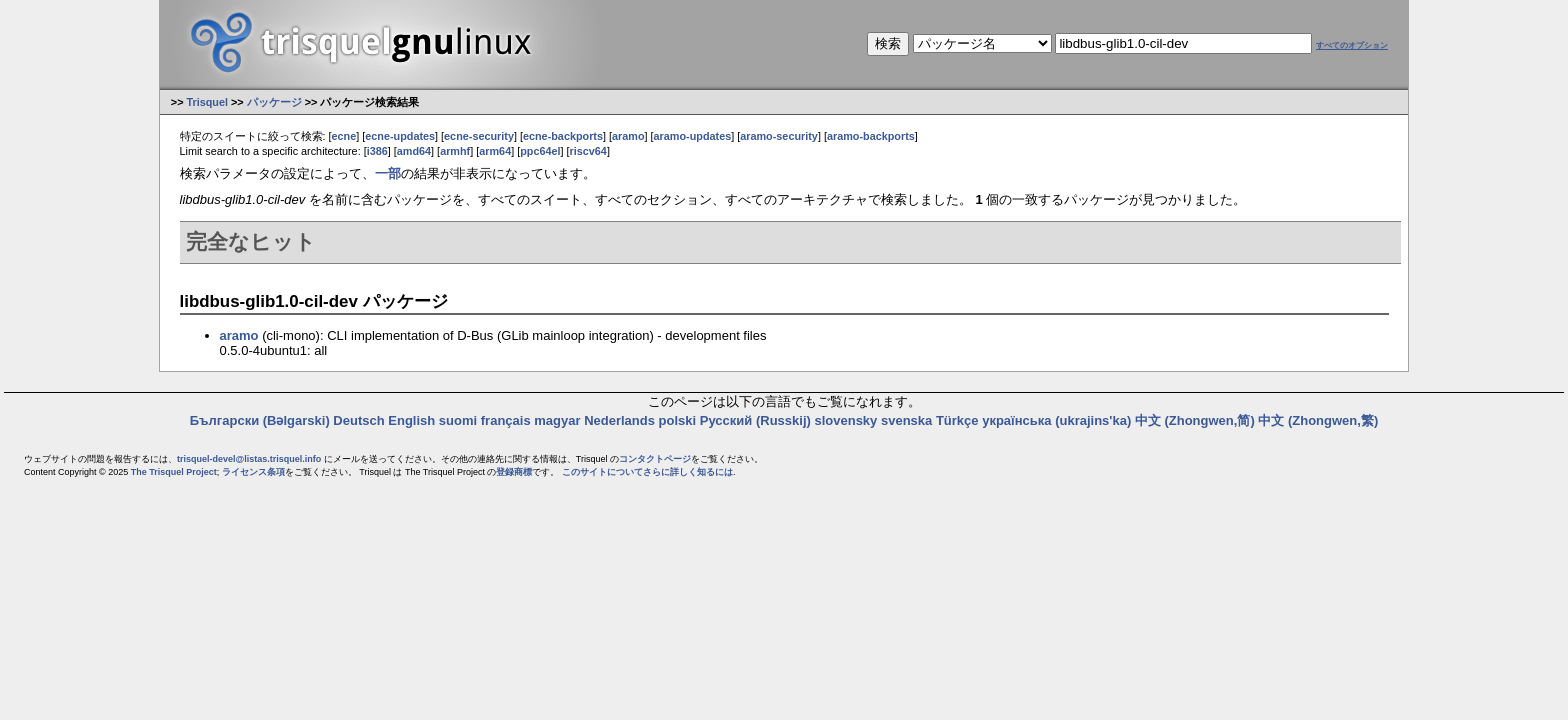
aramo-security (779, 136)
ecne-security (479, 136)
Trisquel (207, 102)
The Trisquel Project (174, 472)
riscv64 (588, 151)
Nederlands (619, 420)
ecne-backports (563, 136)
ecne (344, 136)
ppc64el (540, 151)
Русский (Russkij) (755, 420)
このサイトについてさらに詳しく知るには (647, 472)
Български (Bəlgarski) (260, 420)
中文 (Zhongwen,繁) (1318, 420)
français (506, 420)
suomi (458, 420)
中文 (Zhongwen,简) (1195, 420)
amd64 (414, 151)
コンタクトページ (655, 459)
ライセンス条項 (253, 472)
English (411, 420)
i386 (377, 151)
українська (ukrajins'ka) (1056, 420)
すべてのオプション (1352, 45)
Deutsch (358, 420)
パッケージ (274, 102)
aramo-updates (693, 136)
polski (678, 420)
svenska (906, 420)
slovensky (845, 420)
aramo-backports (871, 136)
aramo (628, 136)
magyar (557, 420)
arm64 (495, 151)
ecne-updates (400, 136)
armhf (455, 151)
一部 (388, 173)
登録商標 (514, 472)
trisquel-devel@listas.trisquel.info (249, 459)
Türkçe (957, 420)
